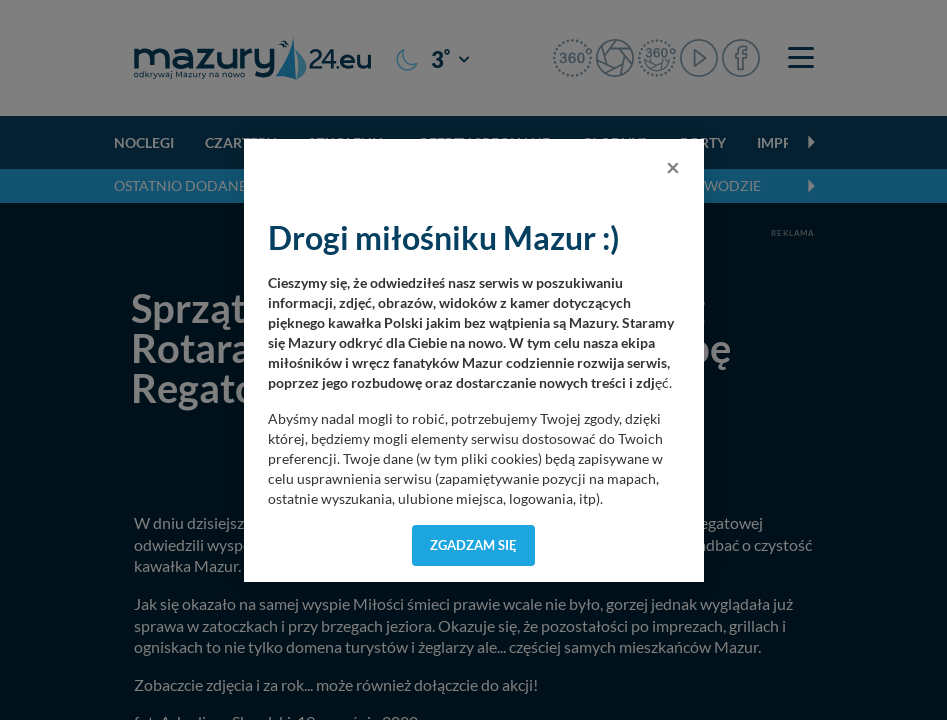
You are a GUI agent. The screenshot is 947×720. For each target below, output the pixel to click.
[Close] (673, 167)
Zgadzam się (473, 545)
